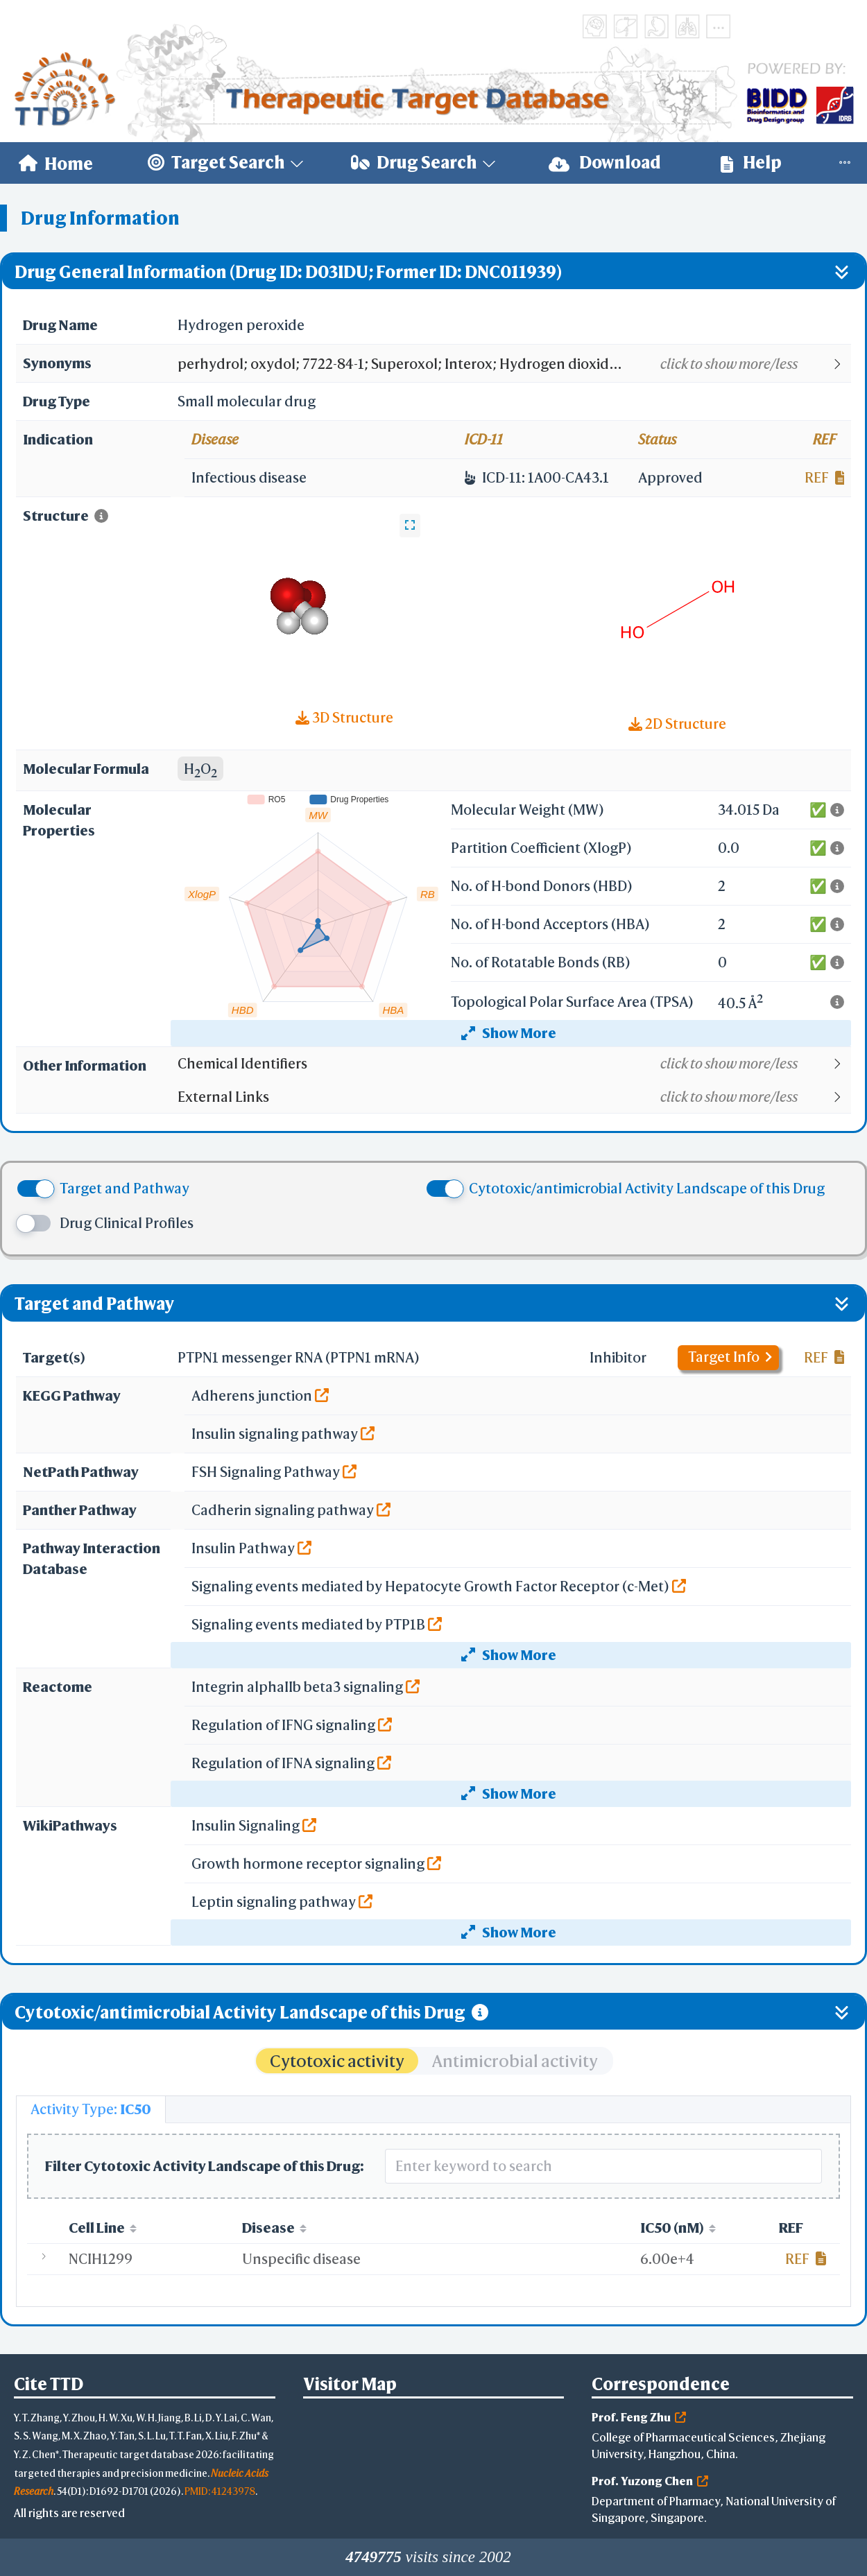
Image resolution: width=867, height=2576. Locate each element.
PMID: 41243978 (219, 2491)
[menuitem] (56, 163)
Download (605, 163)
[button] (514, 364)
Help (751, 163)
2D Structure (677, 724)
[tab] (91, 2109)
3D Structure (344, 717)
